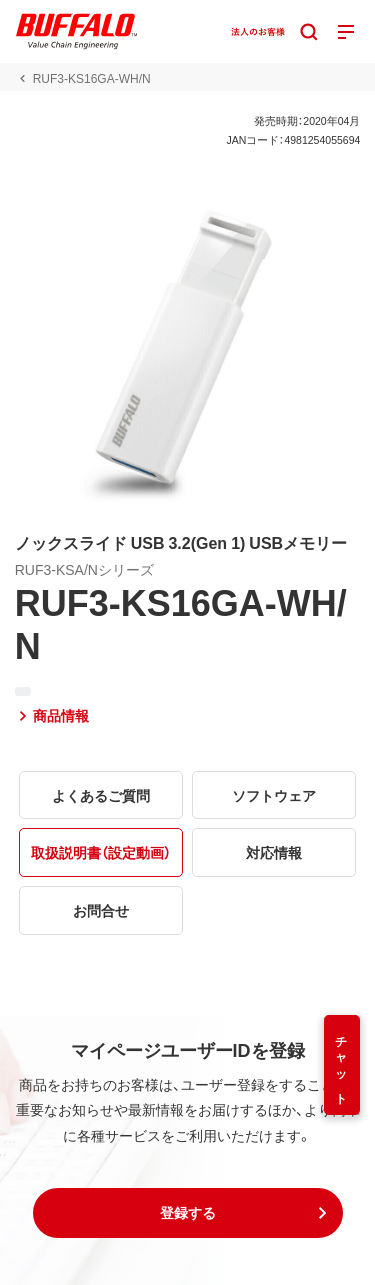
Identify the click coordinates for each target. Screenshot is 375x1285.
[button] (188, 1213)
